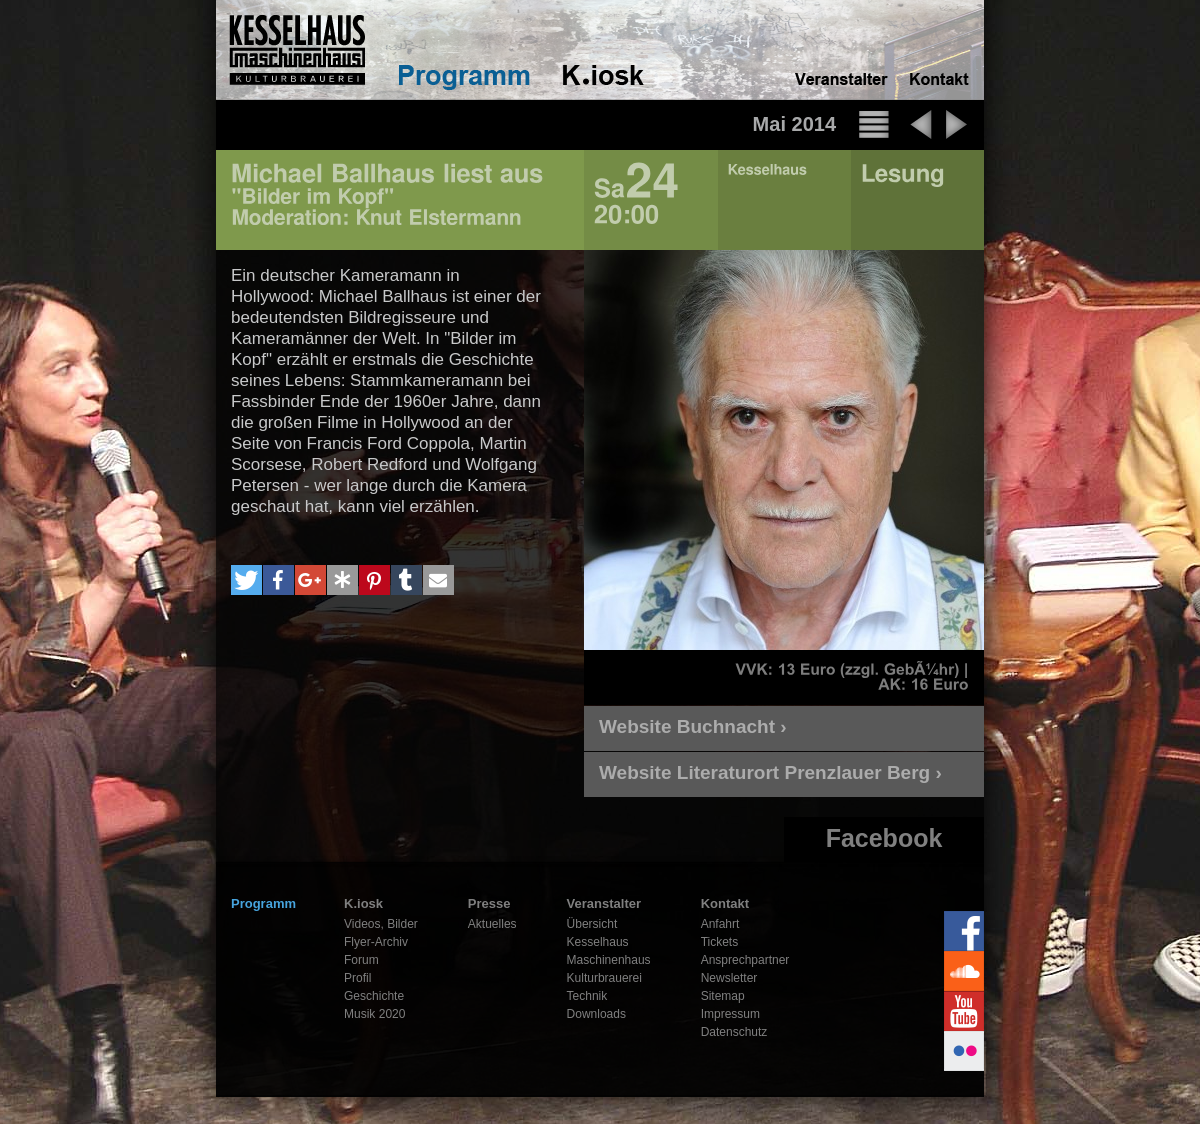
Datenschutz (734, 1032)
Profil (357, 978)
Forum (361, 960)
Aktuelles (492, 924)
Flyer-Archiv (376, 942)
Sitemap (723, 996)
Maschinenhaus (609, 960)
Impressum (730, 1014)
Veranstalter (604, 903)
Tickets (720, 942)
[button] (246, 580)
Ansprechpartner (745, 960)
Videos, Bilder (381, 924)
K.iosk (363, 903)
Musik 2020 (374, 1014)
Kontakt (725, 903)
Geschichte (374, 996)
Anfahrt (720, 924)
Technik (587, 996)
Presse (489, 903)
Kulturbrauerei (604, 978)
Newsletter (729, 978)
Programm (263, 903)
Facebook (884, 838)
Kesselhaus (598, 942)
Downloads (596, 1014)
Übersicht (592, 924)
